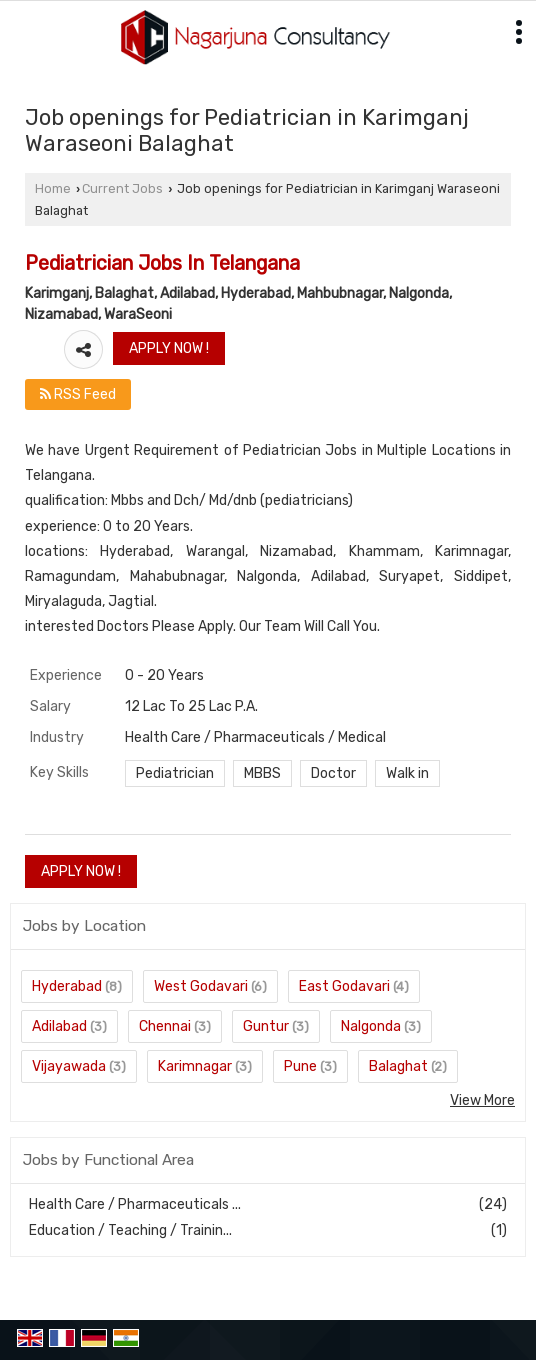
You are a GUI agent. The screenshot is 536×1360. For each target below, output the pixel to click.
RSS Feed (78, 394)
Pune (300, 1066)
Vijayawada (69, 1066)
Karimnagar (195, 1066)
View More (482, 1100)
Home (53, 188)
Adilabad (59, 1026)
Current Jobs (122, 188)
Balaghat (398, 1066)
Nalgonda (371, 1026)
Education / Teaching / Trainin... (130, 1230)
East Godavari (344, 986)
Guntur (266, 1026)
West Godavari (201, 986)
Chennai (165, 1026)
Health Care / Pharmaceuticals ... (135, 1204)
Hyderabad (67, 986)
